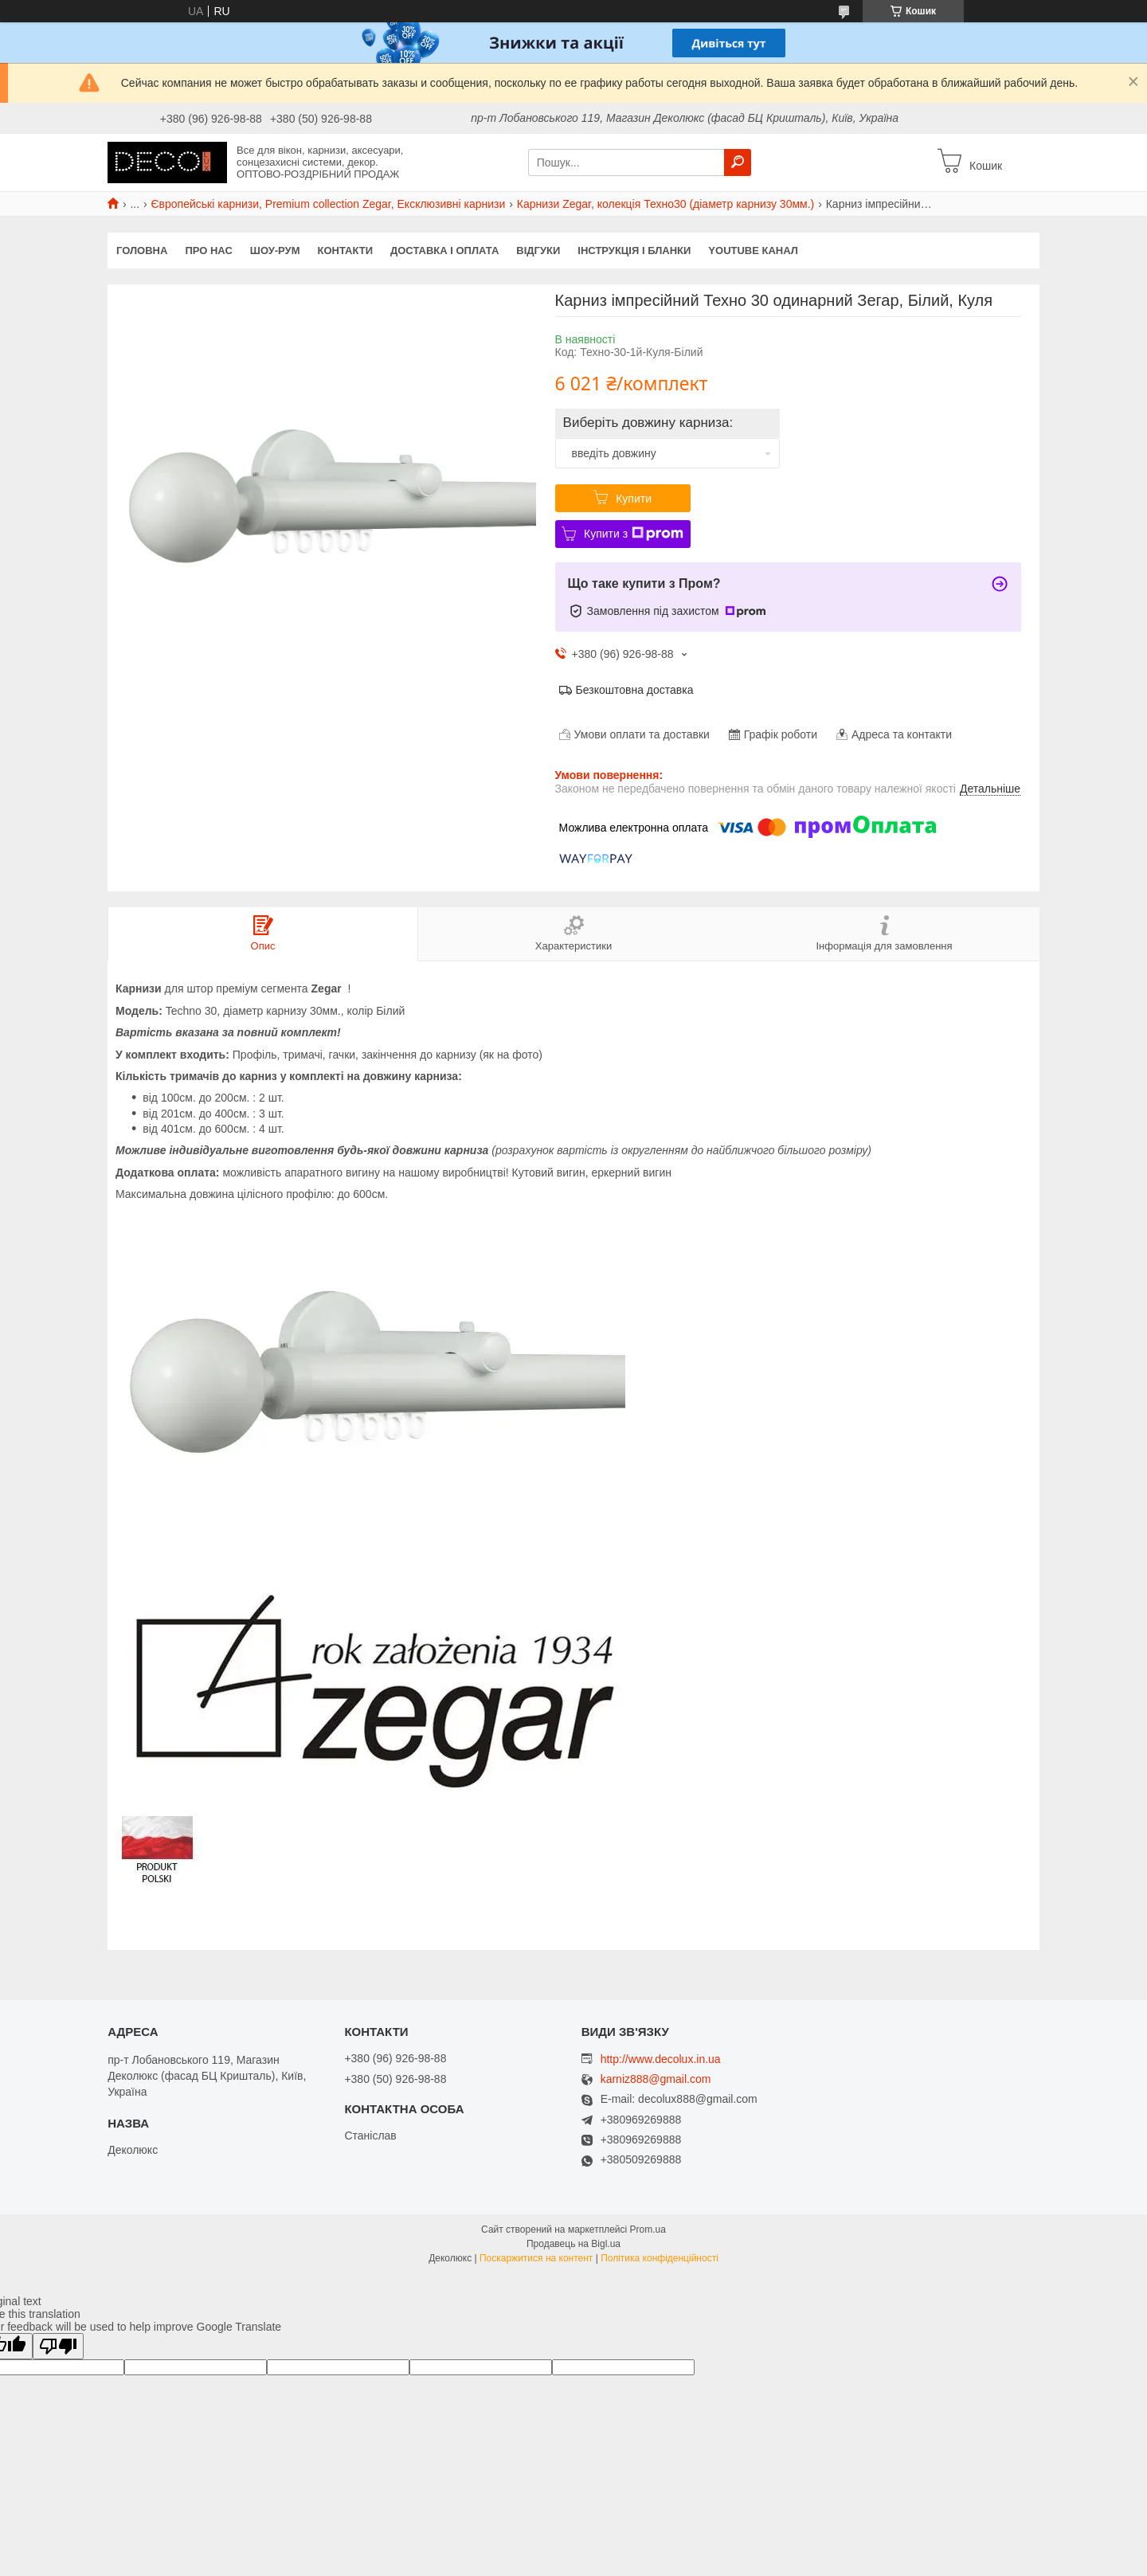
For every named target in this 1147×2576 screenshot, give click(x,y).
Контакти (346, 250)
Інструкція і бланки (634, 250)
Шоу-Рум (275, 250)
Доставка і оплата (444, 250)
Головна (141, 250)
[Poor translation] (58, 2346)
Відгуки (538, 250)
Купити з (633, 534)
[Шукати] (737, 162)
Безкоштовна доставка (635, 689)
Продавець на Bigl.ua (573, 2243)
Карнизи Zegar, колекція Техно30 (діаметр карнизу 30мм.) (666, 204)
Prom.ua (648, 2229)
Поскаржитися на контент (536, 2258)
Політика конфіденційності (659, 2258)
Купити (634, 498)
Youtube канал (753, 250)
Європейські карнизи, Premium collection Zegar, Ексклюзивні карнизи (328, 204)
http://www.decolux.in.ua (661, 2059)
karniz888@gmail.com (656, 2079)
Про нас (208, 250)
